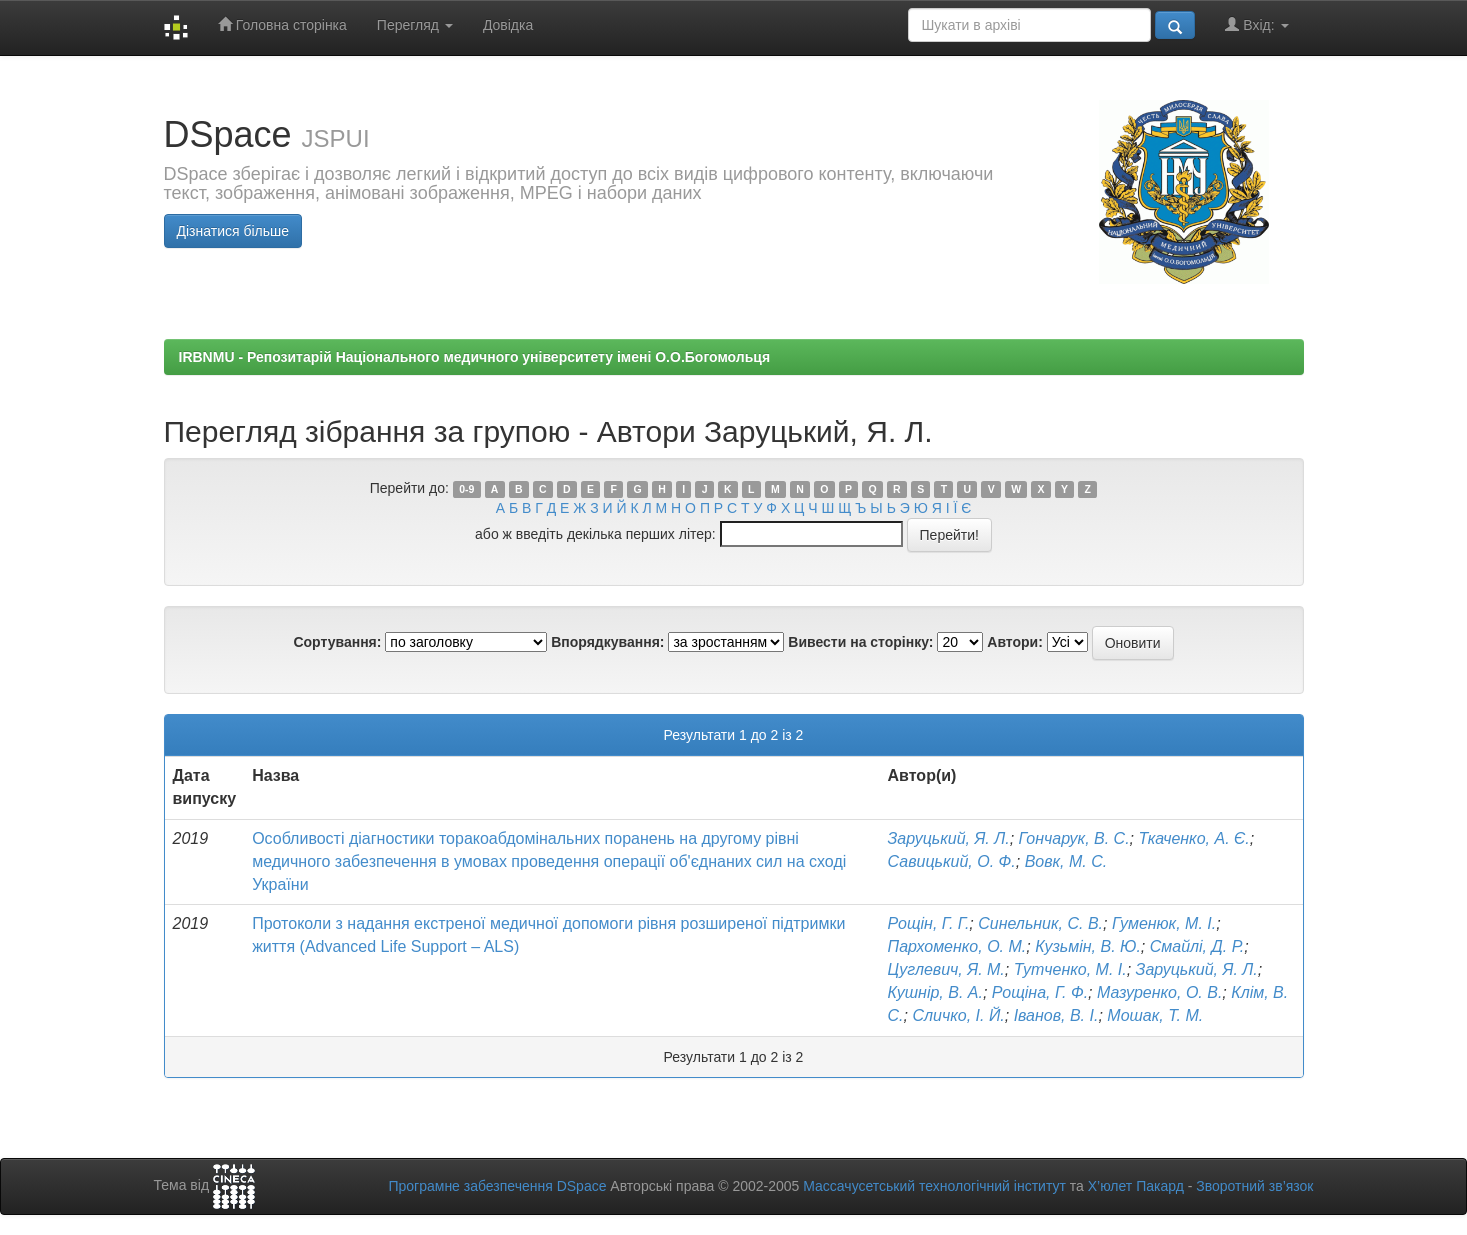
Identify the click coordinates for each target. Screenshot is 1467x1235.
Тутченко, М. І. (1070, 969)
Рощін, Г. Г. (929, 923)
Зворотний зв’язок (1254, 1186)
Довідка (508, 25)
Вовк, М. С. (1066, 861)
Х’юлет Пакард (1136, 1186)
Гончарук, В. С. (1074, 838)
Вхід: (1256, 24)
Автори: (1015, 642)
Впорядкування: (607, 642)
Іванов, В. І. (1056, 1015)
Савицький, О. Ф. (952, 861)
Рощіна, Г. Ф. (1040, 992)
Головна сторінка (282, 24)
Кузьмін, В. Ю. (1088, 946)
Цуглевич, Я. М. (946, 969)
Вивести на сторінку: (860, 642)
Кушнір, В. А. (935, 992)
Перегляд (415, 25)
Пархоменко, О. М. (957, 946)
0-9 (466, 489)
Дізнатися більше (233, 231)
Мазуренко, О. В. (1159, 992)
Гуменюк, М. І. (1164, 923)
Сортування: (337, 642)
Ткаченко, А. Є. (1194, 838)
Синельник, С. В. (1040, 923)
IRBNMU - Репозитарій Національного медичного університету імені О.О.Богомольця (475, 357)
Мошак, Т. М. (1155, 1015)
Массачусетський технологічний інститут (934, 1186)
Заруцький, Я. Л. (949, 838)
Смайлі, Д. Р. (1197, 946)
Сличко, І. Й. (958, 1015)
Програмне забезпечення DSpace (497, 1186)
